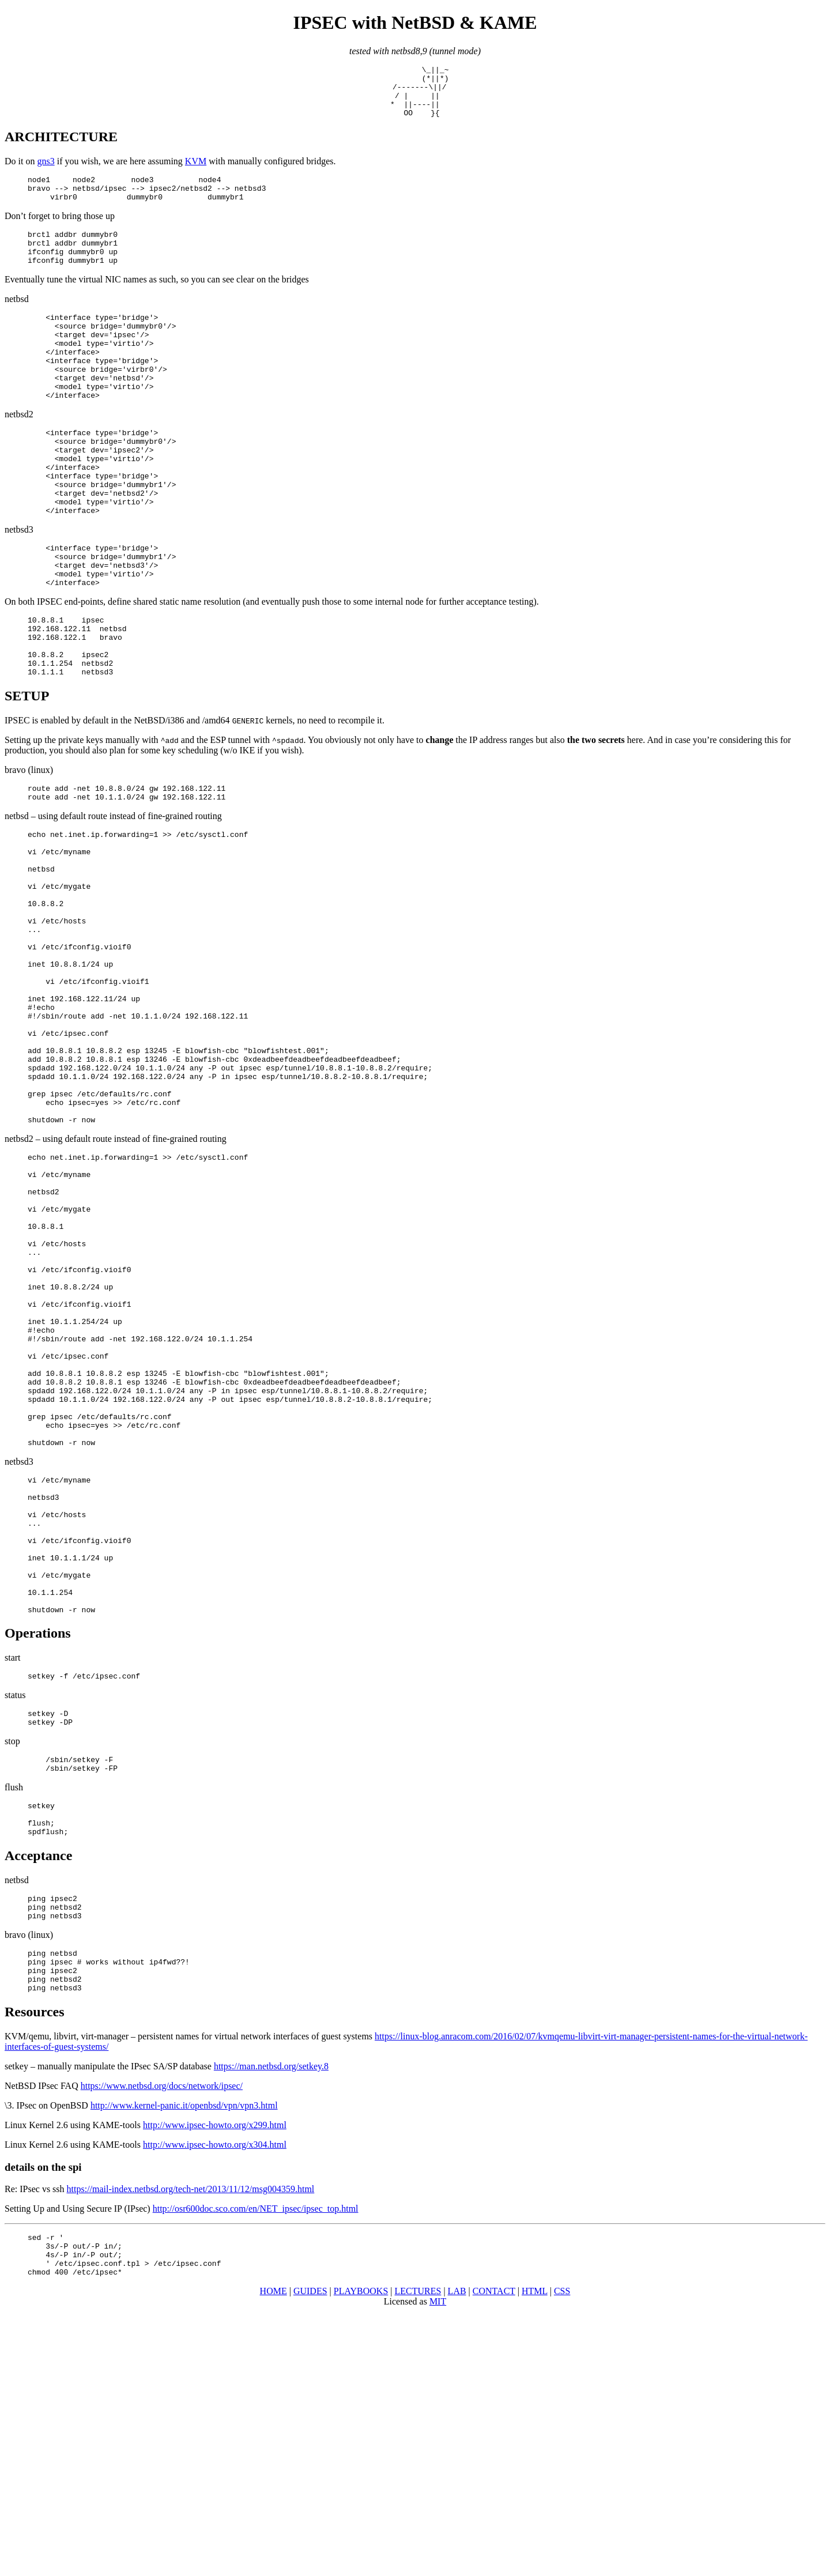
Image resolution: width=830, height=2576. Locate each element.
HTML (535, 2555)
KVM (195, 171)
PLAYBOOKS (361, 2555)
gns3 (45, 171)
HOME (273, 2555)
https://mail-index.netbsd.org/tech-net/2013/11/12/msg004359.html (191, 2445)
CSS (562, 2555)
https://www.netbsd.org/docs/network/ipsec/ (162, 2342)
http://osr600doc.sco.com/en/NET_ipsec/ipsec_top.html (256, 2464)
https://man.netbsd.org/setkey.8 (271, 2322)
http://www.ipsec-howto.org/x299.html (214, 2381)
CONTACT (494, 2555)
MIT (437, 2566)
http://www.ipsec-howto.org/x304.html (214, 2400)
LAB (457, 2555)
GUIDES (310, 2555)
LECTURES (418, 2555)
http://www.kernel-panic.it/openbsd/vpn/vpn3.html (184, 2361)
